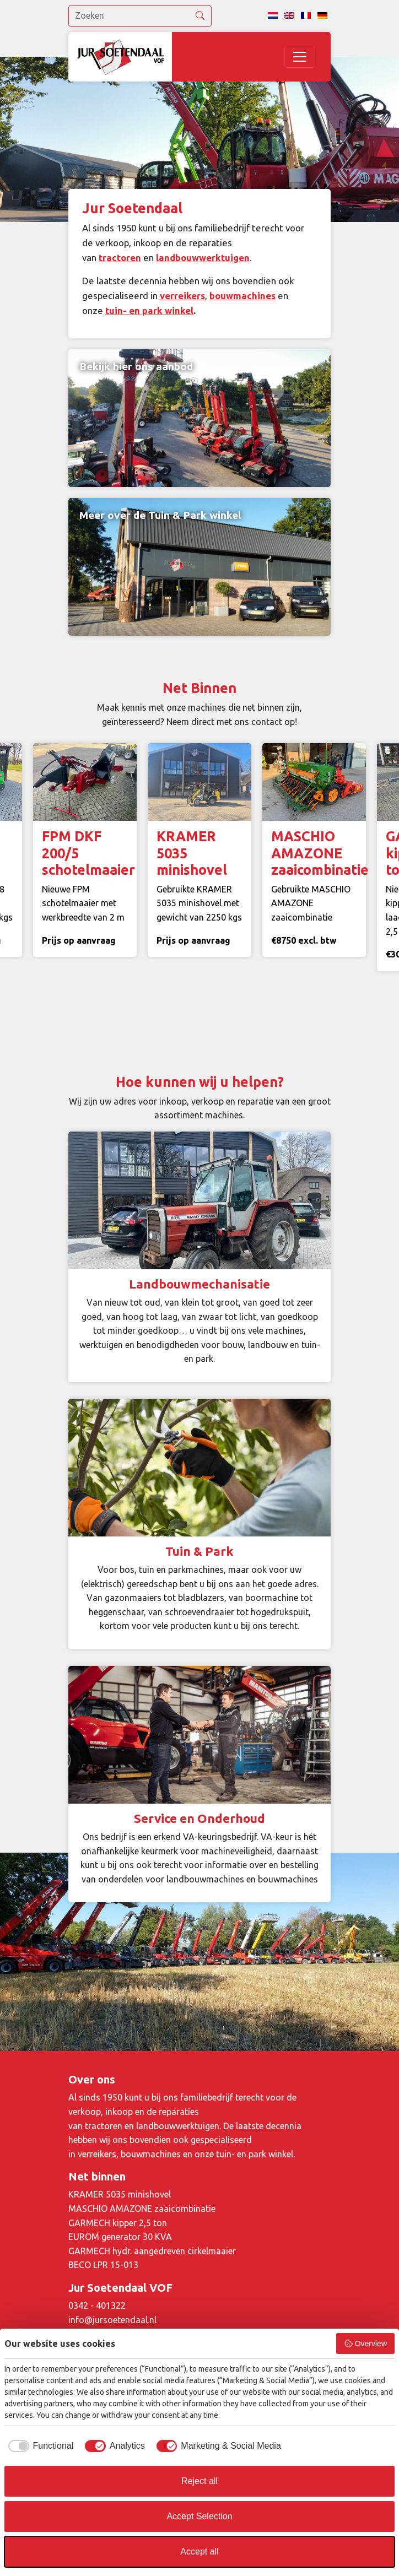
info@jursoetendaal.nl (112, 2320)
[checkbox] (38, 2446)
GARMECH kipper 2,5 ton (117, 2223)
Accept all (199, 2551)
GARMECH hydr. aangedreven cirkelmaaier (152, 2251)
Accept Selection (199, 2516)
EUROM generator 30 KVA (120, 2237)
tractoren (120, 257)
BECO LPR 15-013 (103, 2265)
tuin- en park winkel (149, 310)
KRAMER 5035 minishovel (119, 2194)
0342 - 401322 (97, 2305)
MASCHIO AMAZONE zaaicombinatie (141, 2209)
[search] (140, 16)
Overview (365, 2343)
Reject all (199, 2481)
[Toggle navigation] (299, 57)
